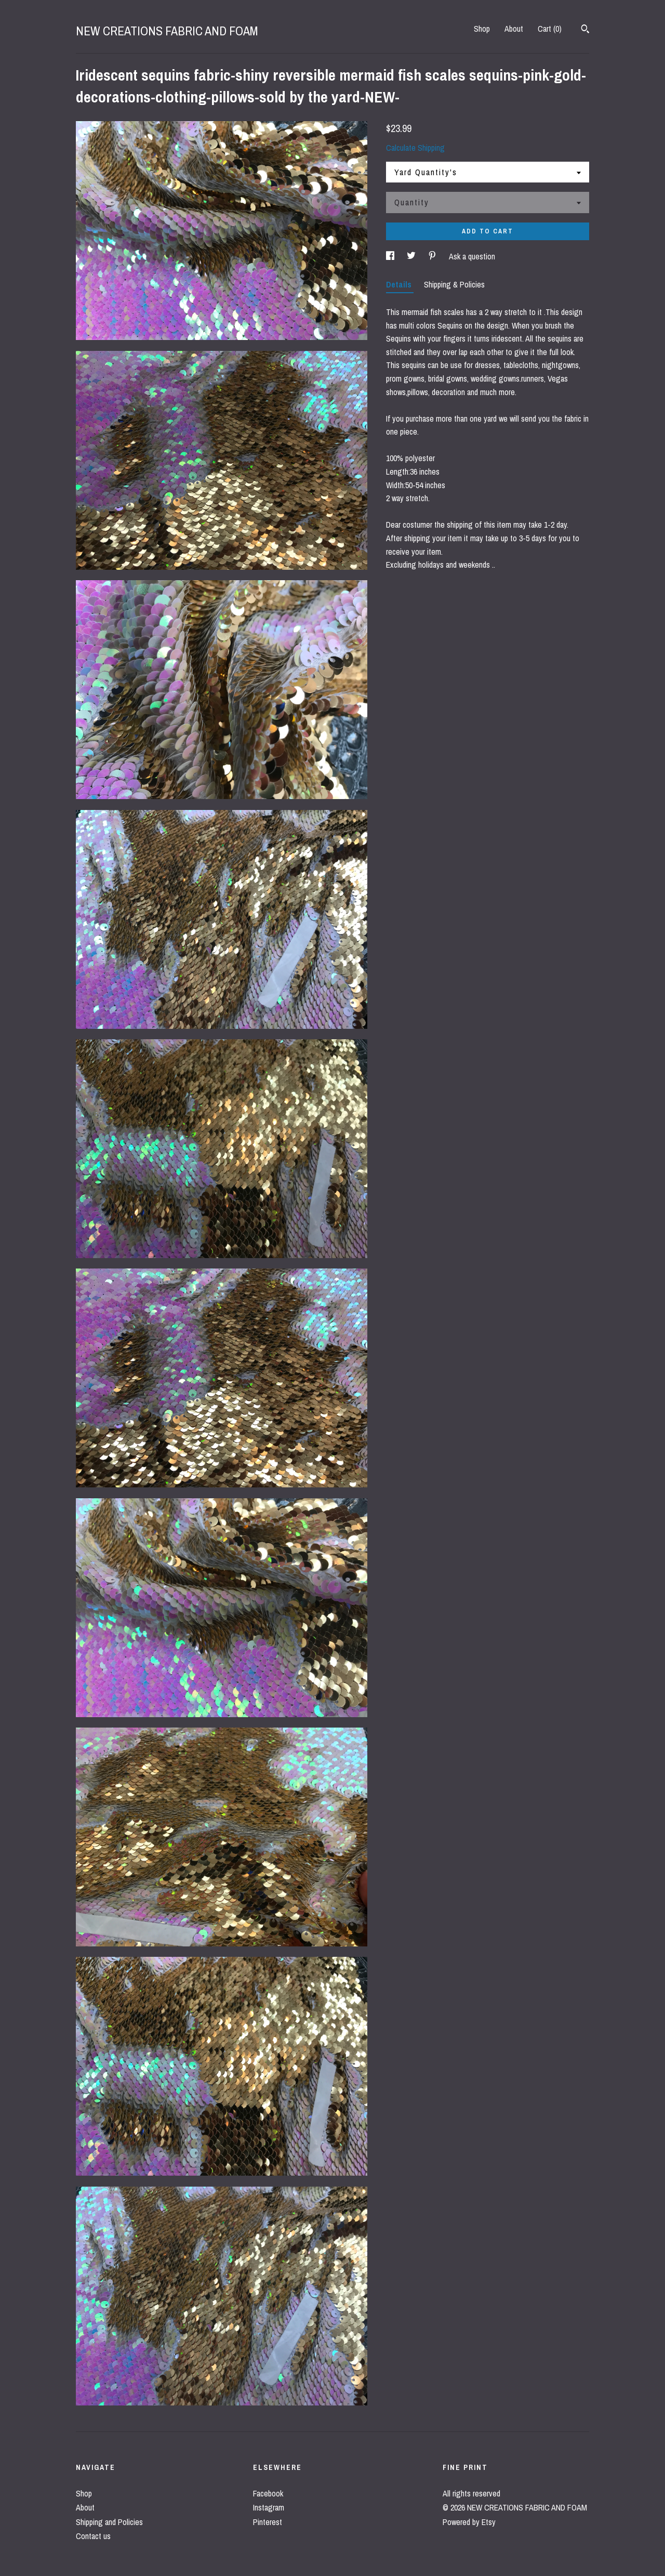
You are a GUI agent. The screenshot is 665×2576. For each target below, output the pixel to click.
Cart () (550, 28)
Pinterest (267, 2522)
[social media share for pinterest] (433, 256)
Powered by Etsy (469, 2522)
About (513, 28)
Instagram (268, 2507)
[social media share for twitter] (412, 256)
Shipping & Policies (454, 284)
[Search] (585, 30)
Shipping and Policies (109, 2522)
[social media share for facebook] (391, 256)
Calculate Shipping (415, 147)
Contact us (93, 2536)
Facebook (268, 2493)
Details (400, 284)
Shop (482, 28)
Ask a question (472, 256)
